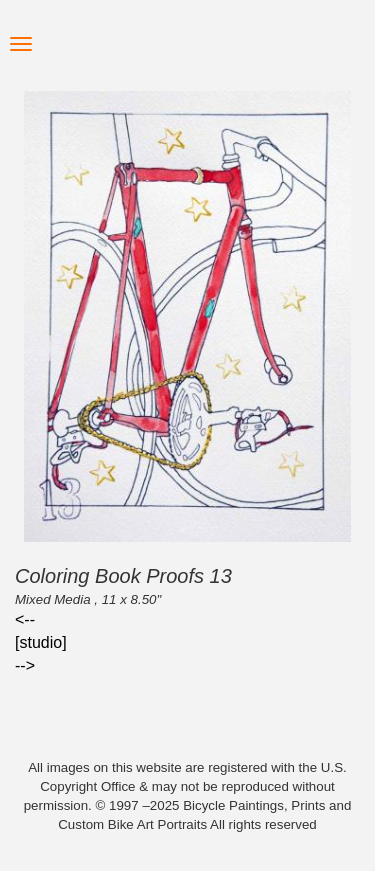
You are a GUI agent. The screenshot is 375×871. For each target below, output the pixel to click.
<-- (25, 619)
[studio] (41, 642)
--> (25, 665)
